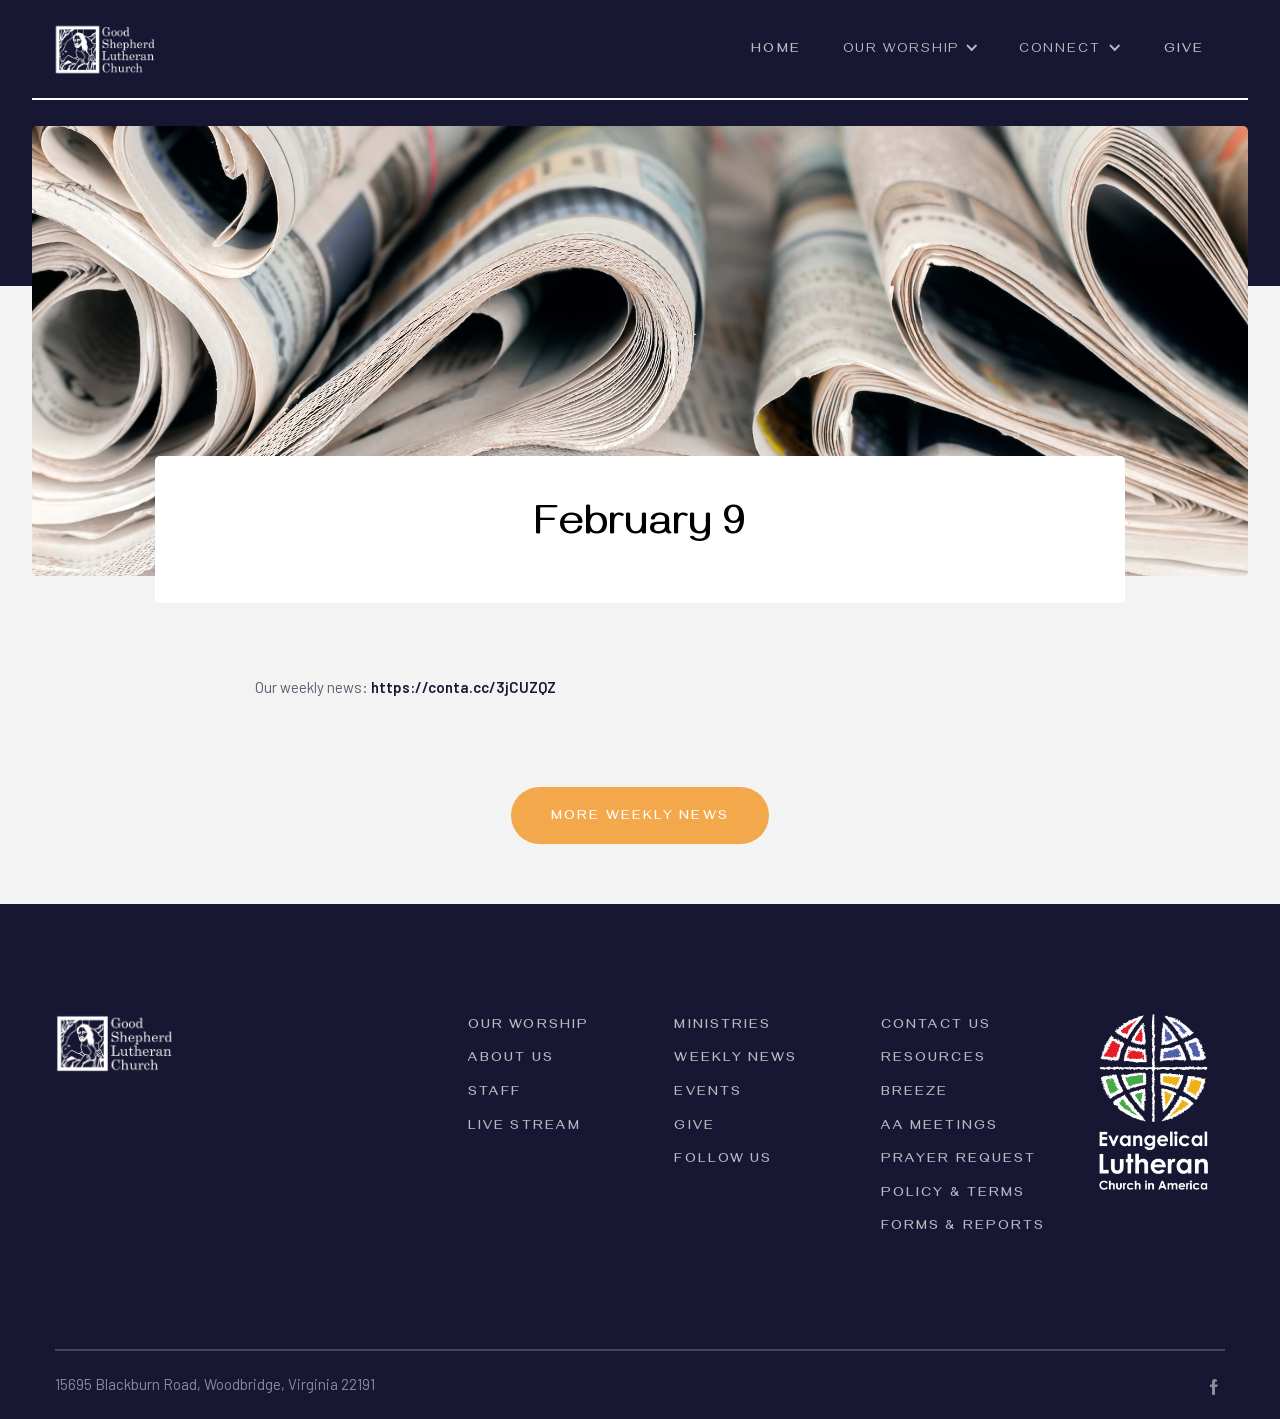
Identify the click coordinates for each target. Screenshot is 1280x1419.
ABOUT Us (511, 1059)
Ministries (722, 1026)
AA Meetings (939, 1127)
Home (775, 50)
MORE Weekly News (640, 817)
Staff (495, 1093)
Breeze (915, 1093)
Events (708, 1093)
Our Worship (528, 1026)
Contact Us (936, 1026)
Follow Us (723, 1160)
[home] (105, 37)
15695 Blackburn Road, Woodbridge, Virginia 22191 (215, 1384)
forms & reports (963, 1227)
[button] (911, 59)
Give (1184, 50)
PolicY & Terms (953, 1194)
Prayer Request (958, 1160)
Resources (933, 1059)
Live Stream (524, 1127)
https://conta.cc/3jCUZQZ (463, 687)
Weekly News (735, 1059)
